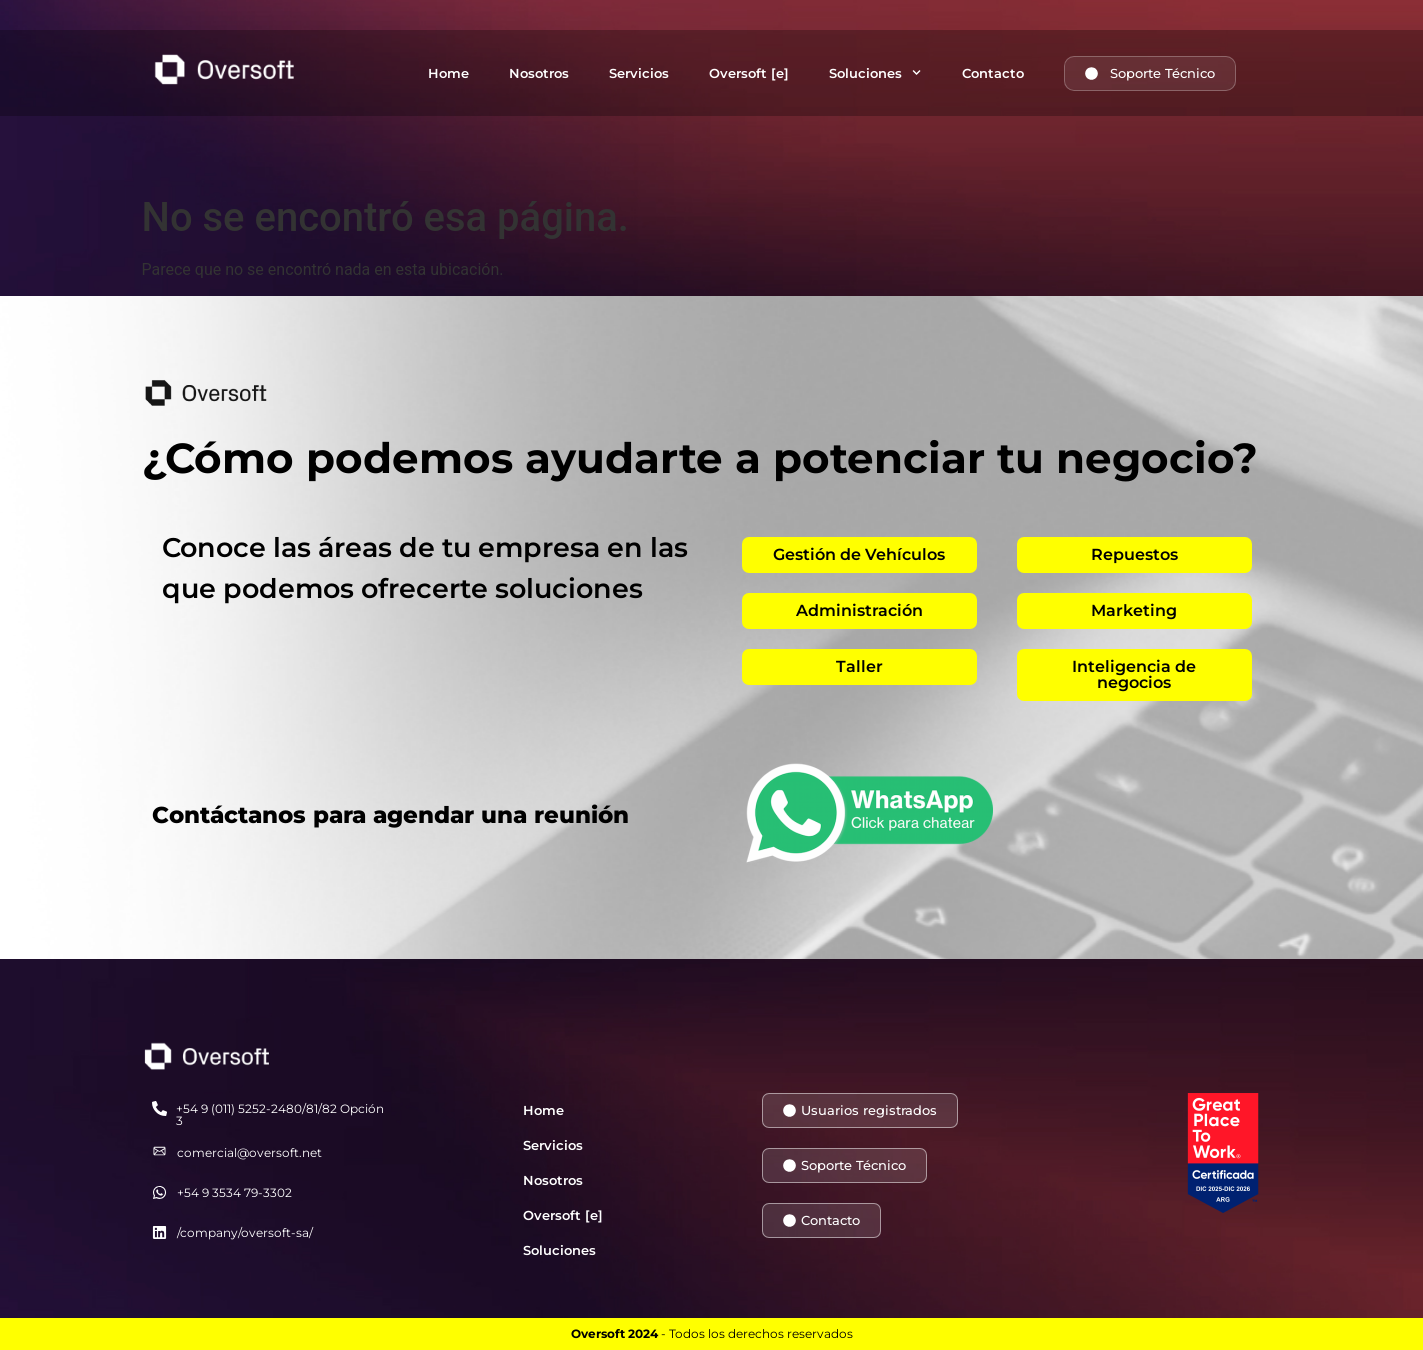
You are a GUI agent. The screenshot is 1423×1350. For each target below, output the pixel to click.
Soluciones (875, 72)
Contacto (993, 73)
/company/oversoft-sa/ (245, 1232)
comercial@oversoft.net (249, 1152)
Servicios (639, 73)
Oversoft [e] (749, 73)
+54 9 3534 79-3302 (234, 1192)
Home (448, 73)
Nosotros (539, 73)
